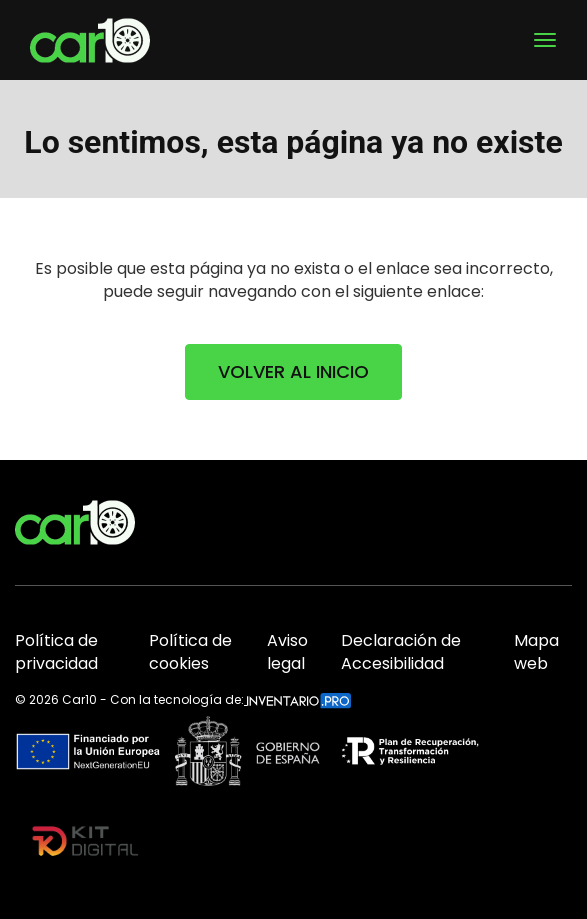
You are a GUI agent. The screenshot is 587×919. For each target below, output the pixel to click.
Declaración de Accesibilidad (401, 652)
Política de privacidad (56, 652)
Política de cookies (190, 652)
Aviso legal (287, 652)
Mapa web (536, 652)
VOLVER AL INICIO (293, 371)
